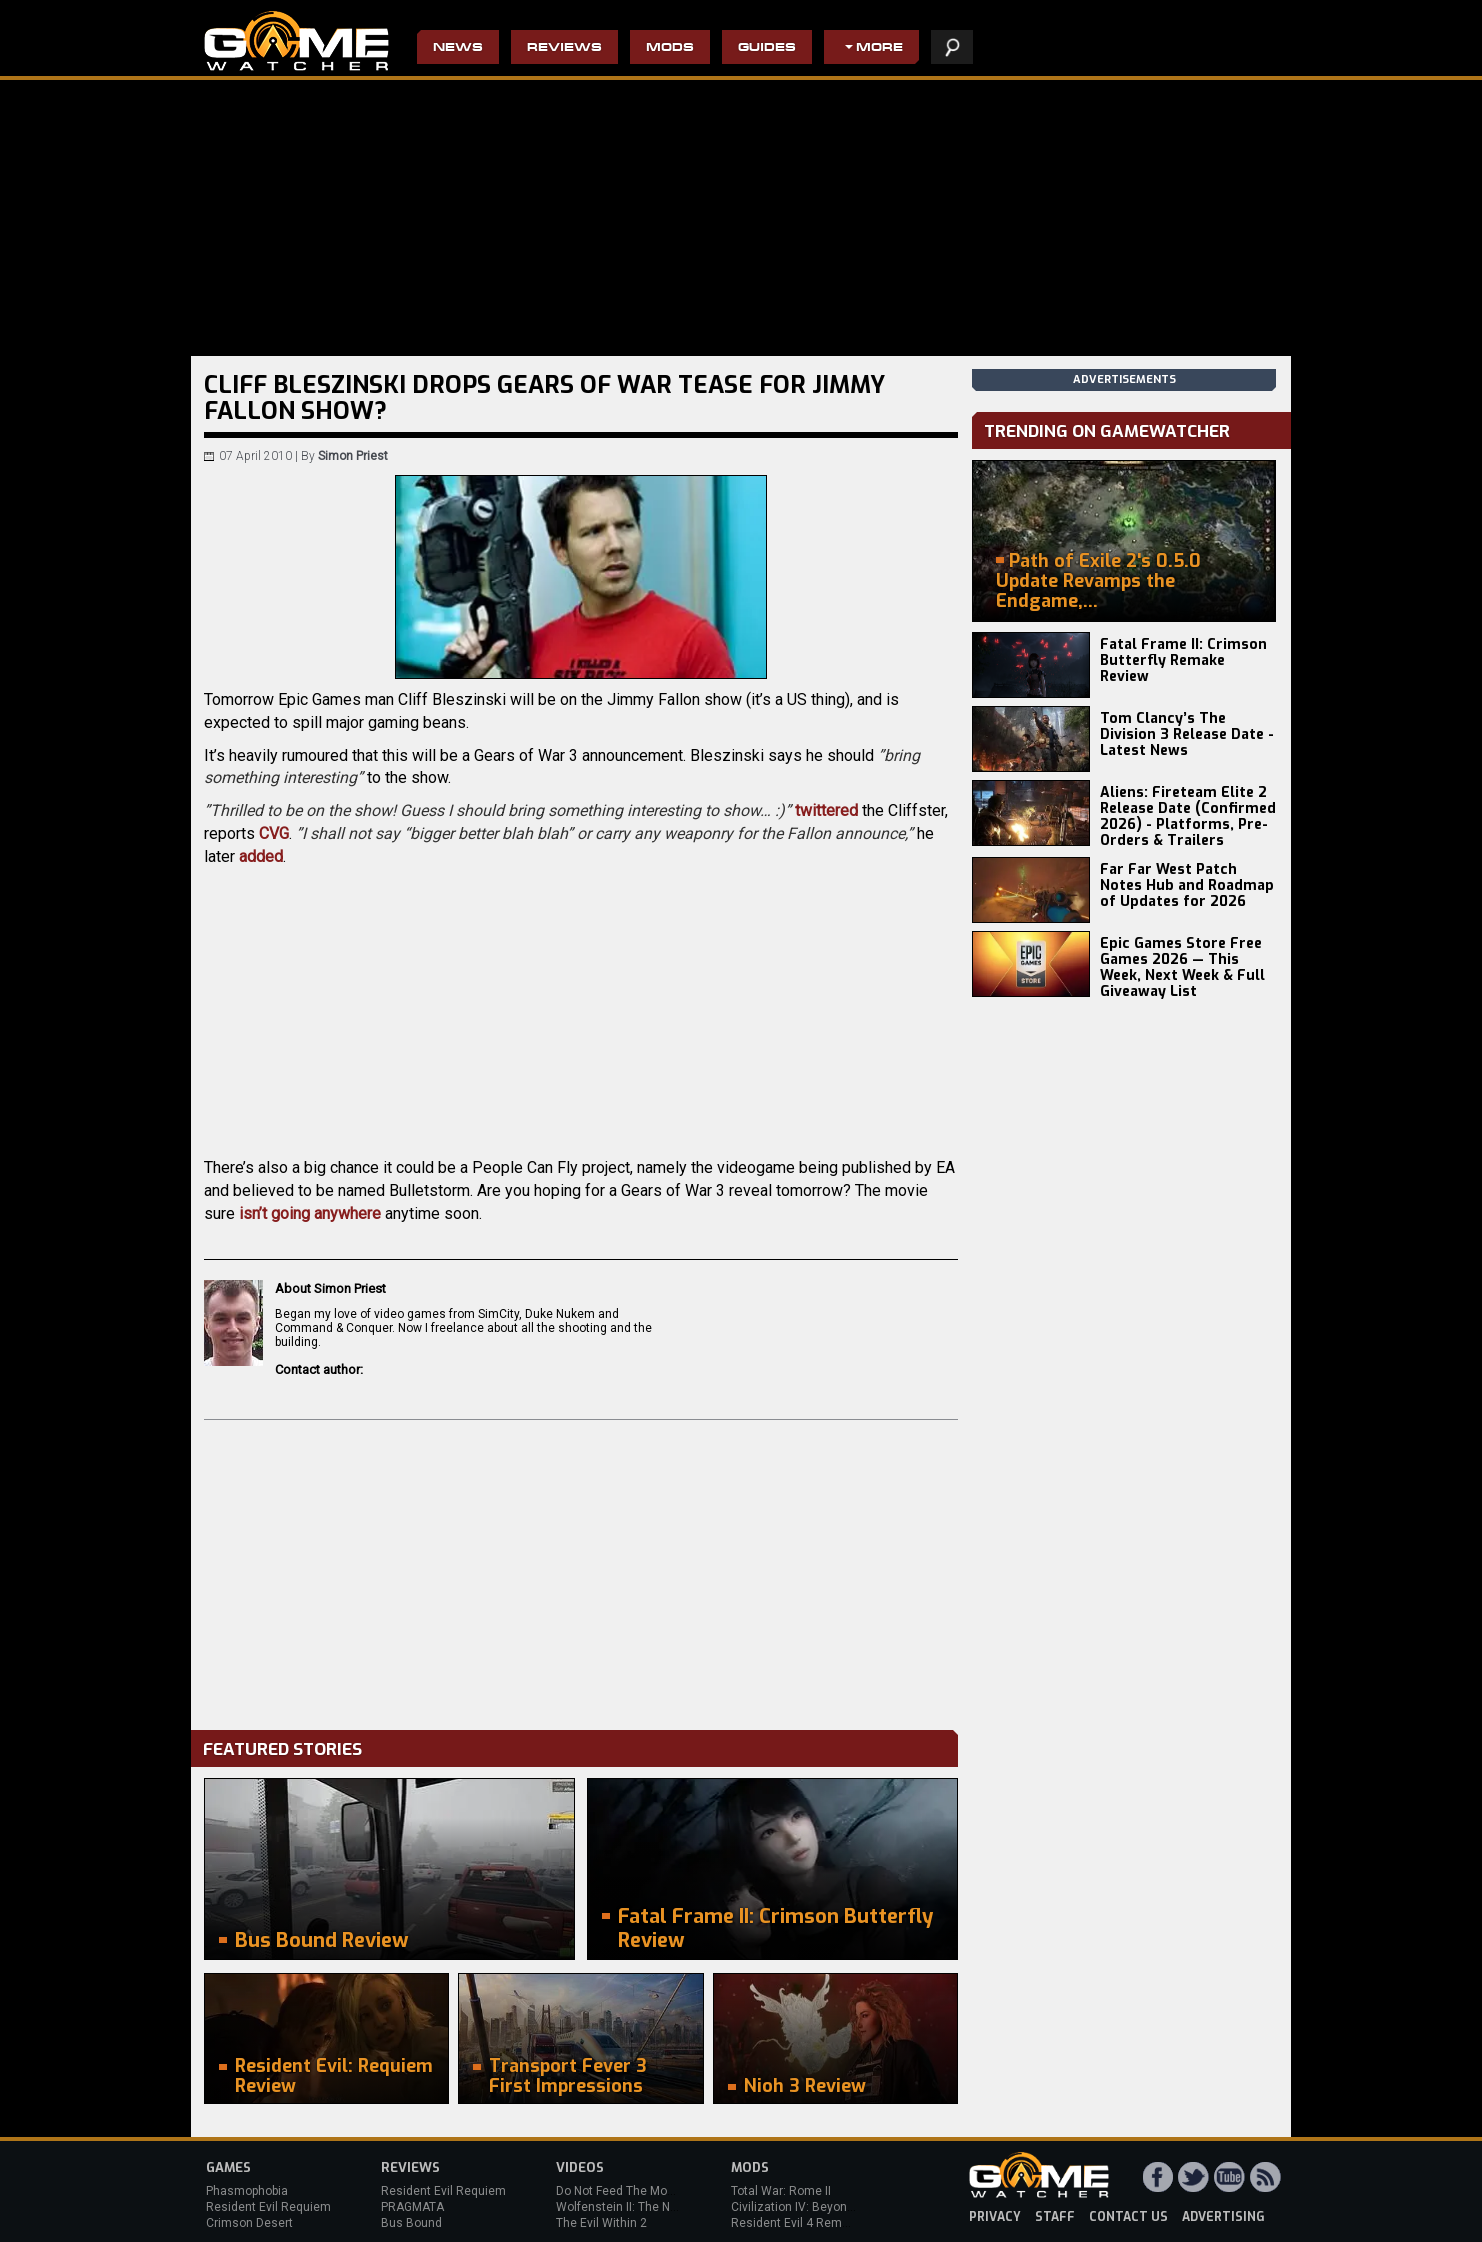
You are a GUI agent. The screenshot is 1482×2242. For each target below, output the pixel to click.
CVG (274, 833)
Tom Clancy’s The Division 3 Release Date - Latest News (1187, 734)
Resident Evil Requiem (268, 2207)
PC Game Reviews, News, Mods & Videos (296, 41)
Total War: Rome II (781, 2191)
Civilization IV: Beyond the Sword (821, 2207)
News (458, 48)
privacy (995, 2217)
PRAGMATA (412, 2207)
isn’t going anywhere (310, 1213)
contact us (1128, 2217)
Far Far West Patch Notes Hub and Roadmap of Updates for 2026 (1187, 885)
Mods (670, 48)
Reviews (564, 48)
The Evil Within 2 (601, 2223)
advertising (1223, 2217)
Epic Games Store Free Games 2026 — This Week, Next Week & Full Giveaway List (1182, 967)
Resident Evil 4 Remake (796, 2223)
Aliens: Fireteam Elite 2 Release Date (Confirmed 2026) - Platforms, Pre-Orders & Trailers (1188, 816)
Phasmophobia (247, 2191)
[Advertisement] (581, 1570)
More (879, 48)
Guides (767, 48)
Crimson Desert (249, 2223)
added (261, 856)
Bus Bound (411, 2223)
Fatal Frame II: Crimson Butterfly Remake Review (1183, 660)
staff (1055, 2217)
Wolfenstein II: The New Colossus (649, 2207)
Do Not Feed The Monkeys (628, 2191)
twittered (826, 810)
